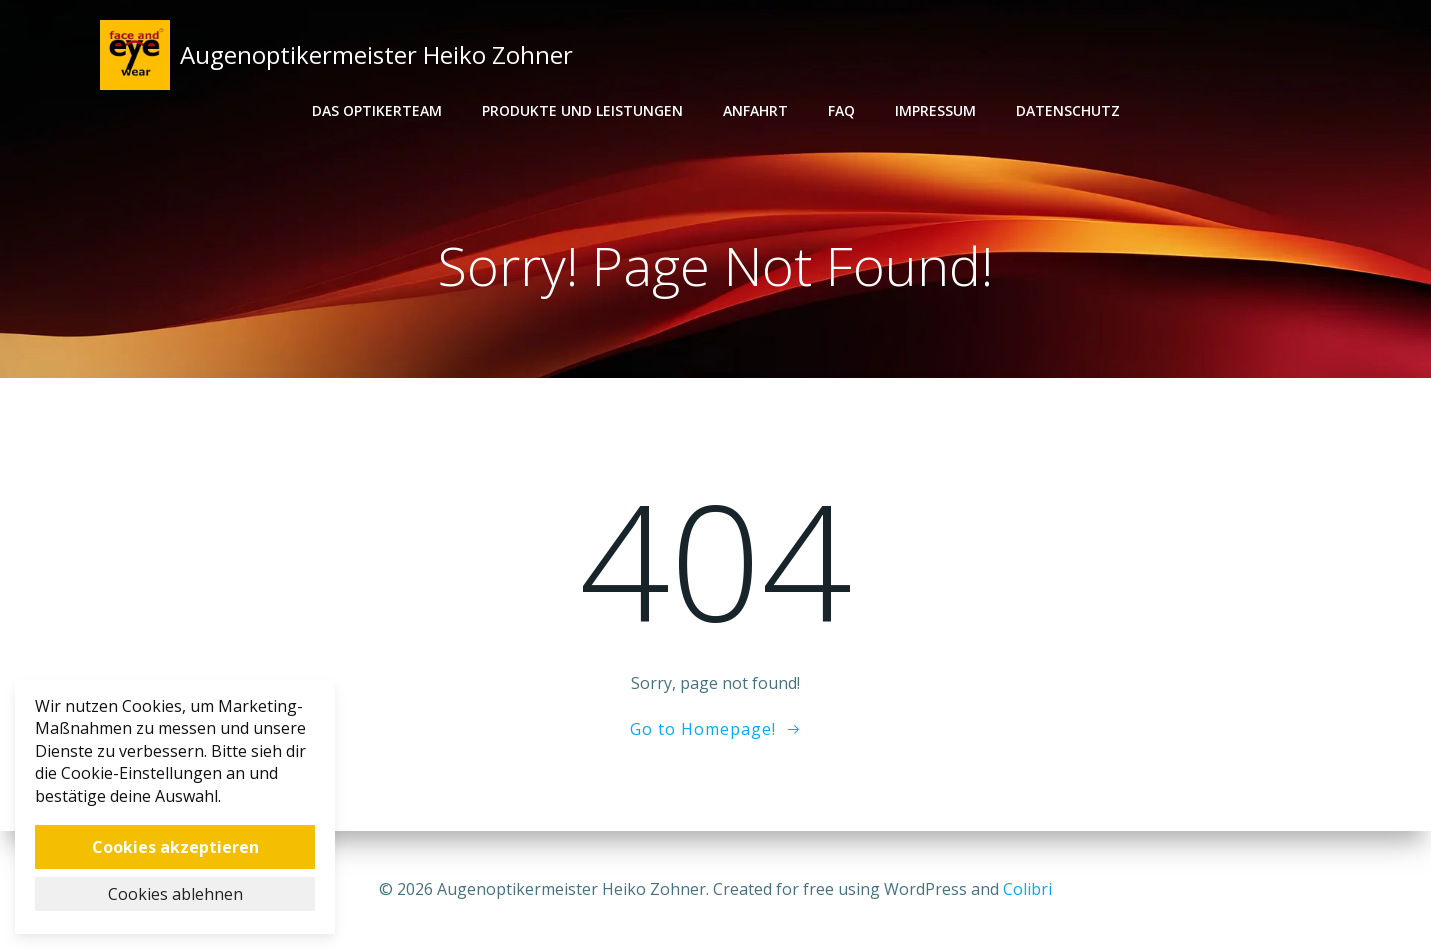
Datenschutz (1068, 110)
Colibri (1027, 889)
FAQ (841, 110)
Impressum (935, 110)
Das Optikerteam (377, 110)
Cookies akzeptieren (175, 847)
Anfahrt (755, 110)
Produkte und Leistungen (582, 110)
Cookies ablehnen (175, 894)
